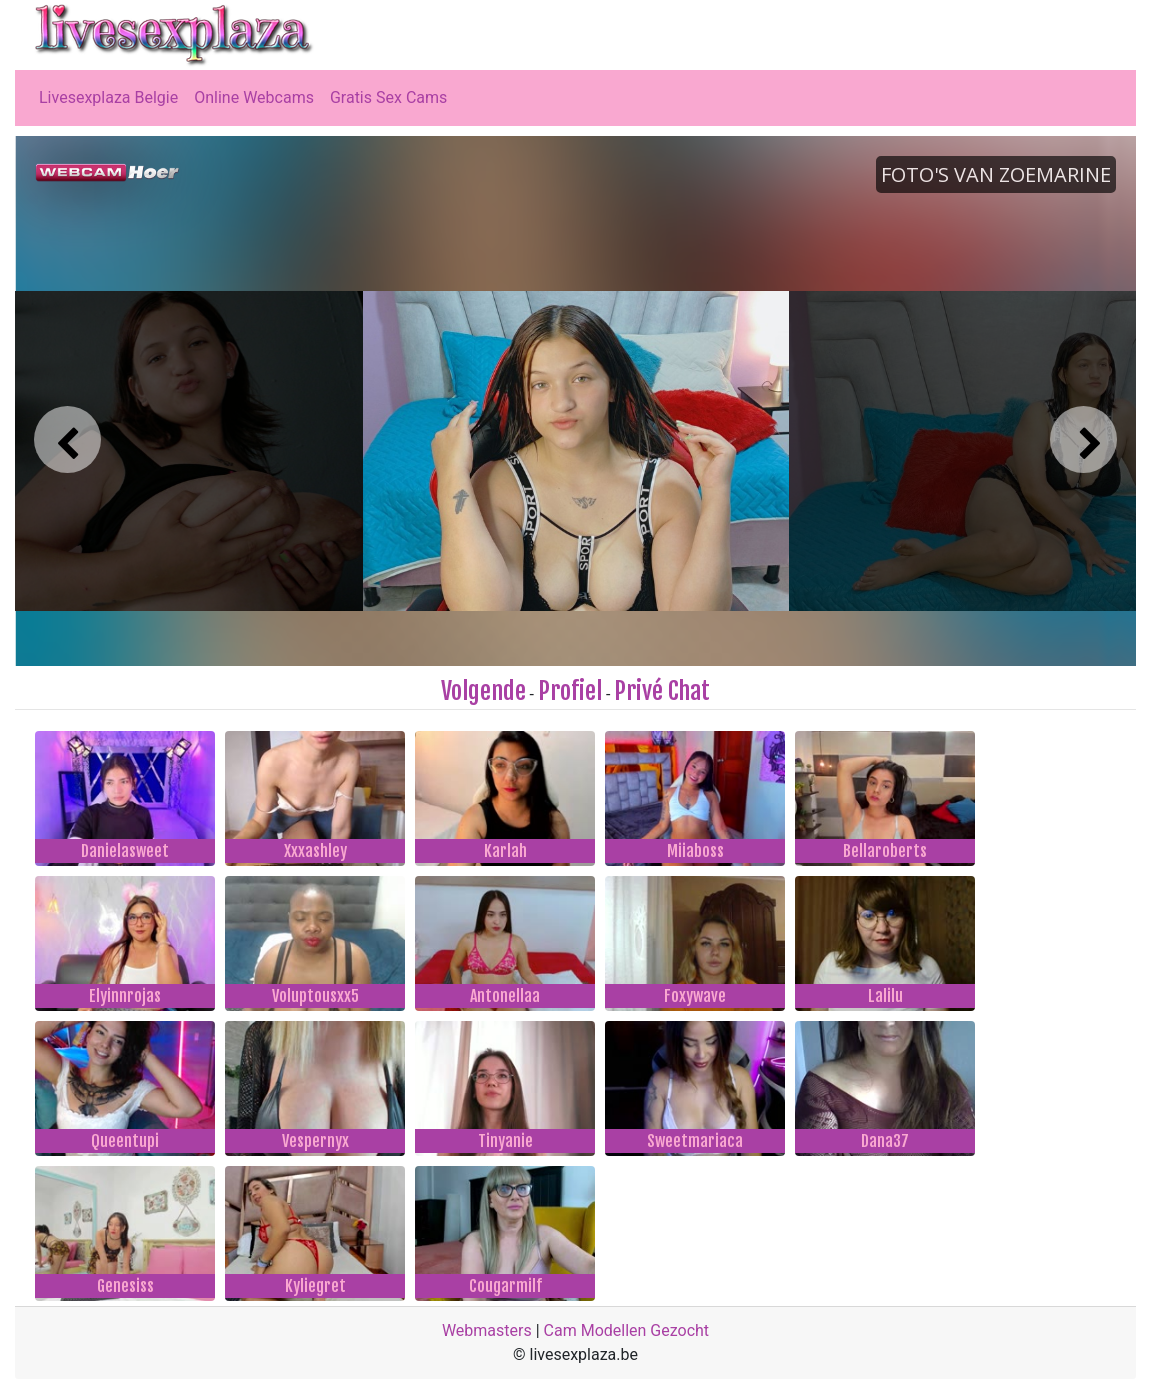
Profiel (570, 691)
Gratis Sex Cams (388, 97)
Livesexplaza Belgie (108, 97)
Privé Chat (662, 691)
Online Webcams (254, 97)
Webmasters (487, 1330)
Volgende (483, 691)
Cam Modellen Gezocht (627, 1330)
